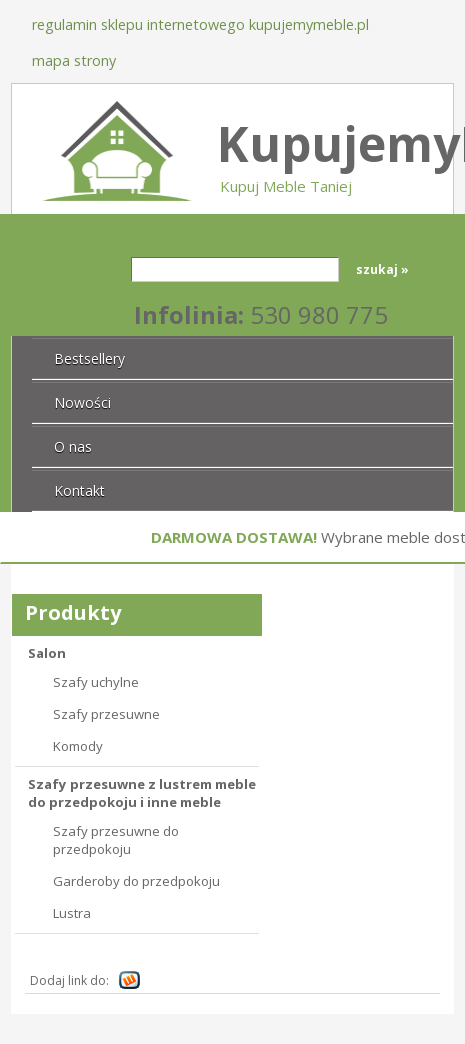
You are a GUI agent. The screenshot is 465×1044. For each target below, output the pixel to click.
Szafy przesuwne (106, 714)
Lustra (72, 913)
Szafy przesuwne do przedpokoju (116, 840)
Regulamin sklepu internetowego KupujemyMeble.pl (200, 24)
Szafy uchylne (96, 682)
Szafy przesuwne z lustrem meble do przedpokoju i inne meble (142, 793)
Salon (47, 653)
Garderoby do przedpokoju (136, 881)
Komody (78, 746)
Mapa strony (74, 60)
